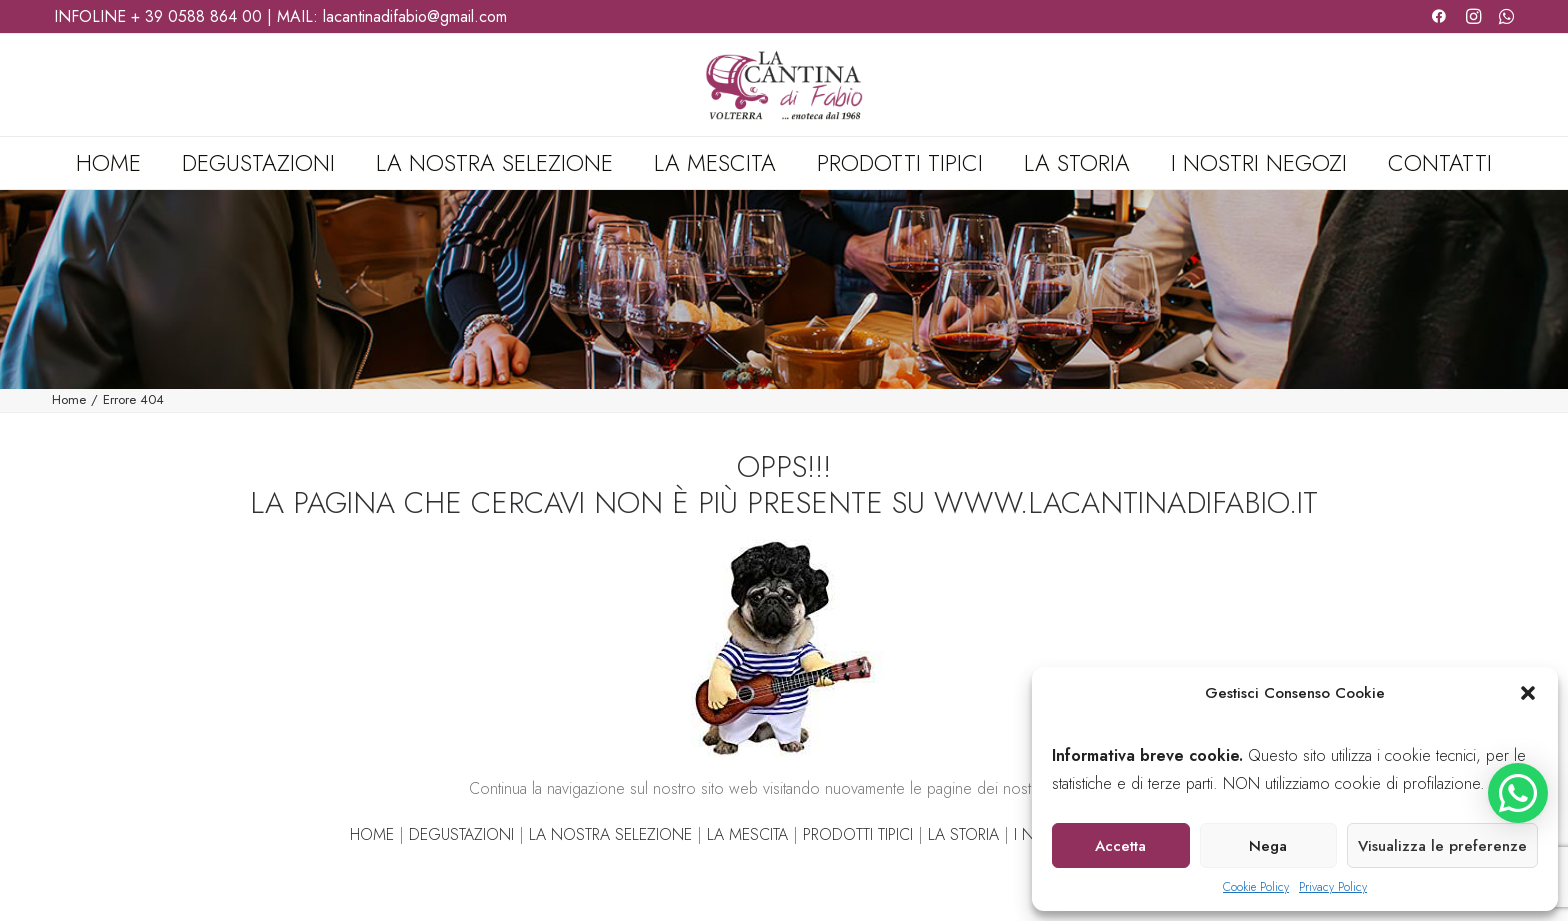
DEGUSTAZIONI (461, 834)
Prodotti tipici (900, 163)
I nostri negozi (1259, 163)
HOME (372, 834)
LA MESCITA (747, 834)
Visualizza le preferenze (1442, 846)
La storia (1077, 163)
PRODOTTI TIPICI (858, 834)
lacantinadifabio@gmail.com (415, 16)
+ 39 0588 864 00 (196, 16)
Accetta (1120, 846)
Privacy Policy (1333, 887)
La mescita (715, 163)
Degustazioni (258, 163)
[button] (1528, 693)
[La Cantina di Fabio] (783, 85)
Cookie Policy (1256, 887)
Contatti (1440, 163)
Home (108, 163)
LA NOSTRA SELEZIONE (610, 834)
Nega (1268, 846)
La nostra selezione (494, 163)
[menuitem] (117, 163)
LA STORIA (963, 834)
